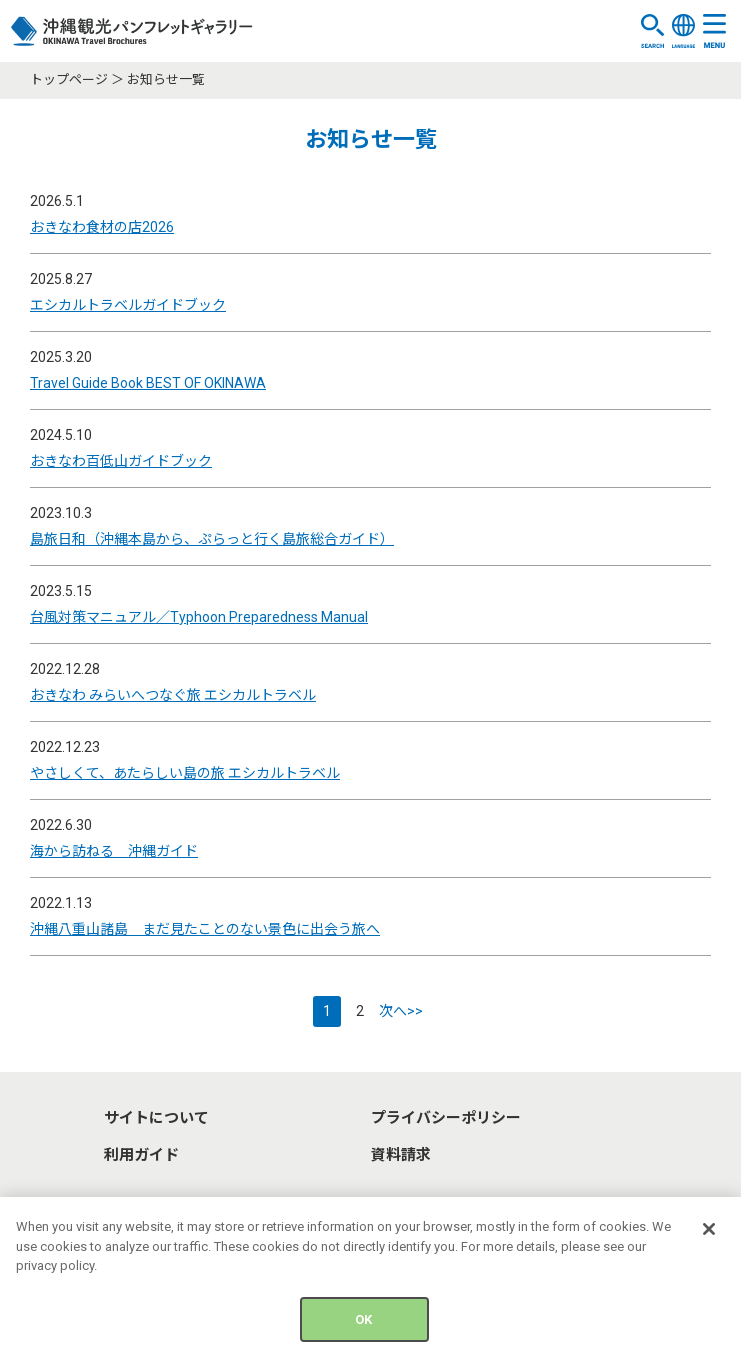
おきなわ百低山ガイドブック (121, 461)
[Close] (709, 1234)
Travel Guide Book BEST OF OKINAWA (148, 383)
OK (363, 1324)
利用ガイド (141, 1155)
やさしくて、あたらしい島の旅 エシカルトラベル (185, 773)
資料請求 (401, 1155)
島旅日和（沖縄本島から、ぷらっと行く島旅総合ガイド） (212, 539)
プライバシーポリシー (446, 1118)
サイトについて (156, 1118)
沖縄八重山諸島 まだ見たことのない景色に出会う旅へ (205, 929)
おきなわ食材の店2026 (102, 227)
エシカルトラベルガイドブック (128, 305)
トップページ (69, 79)
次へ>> (401, 1011)
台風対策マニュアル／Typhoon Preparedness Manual (199, 617)
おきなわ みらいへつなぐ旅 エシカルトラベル (173, 695)
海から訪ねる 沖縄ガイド (114, 851)
